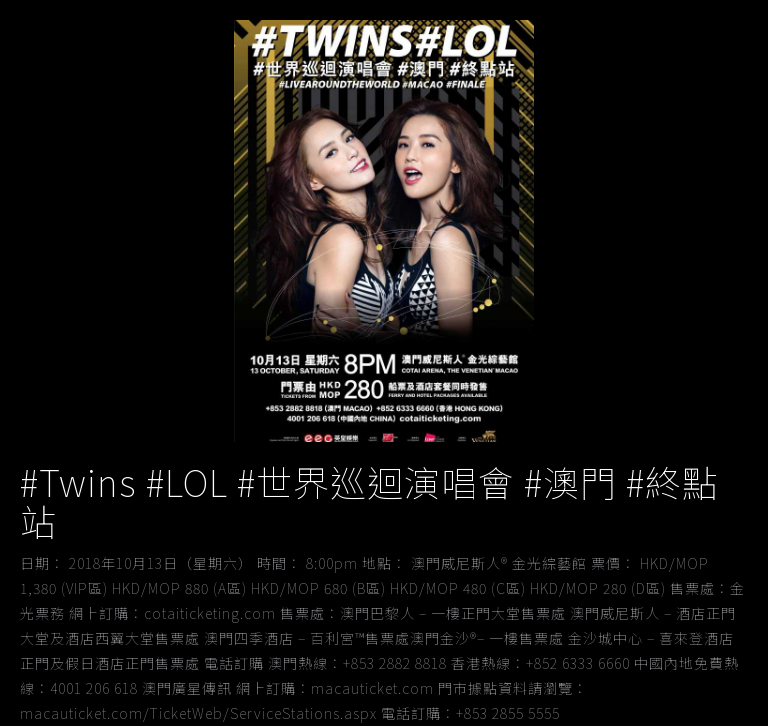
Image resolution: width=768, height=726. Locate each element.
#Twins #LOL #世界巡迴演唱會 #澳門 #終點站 (369, 501)
